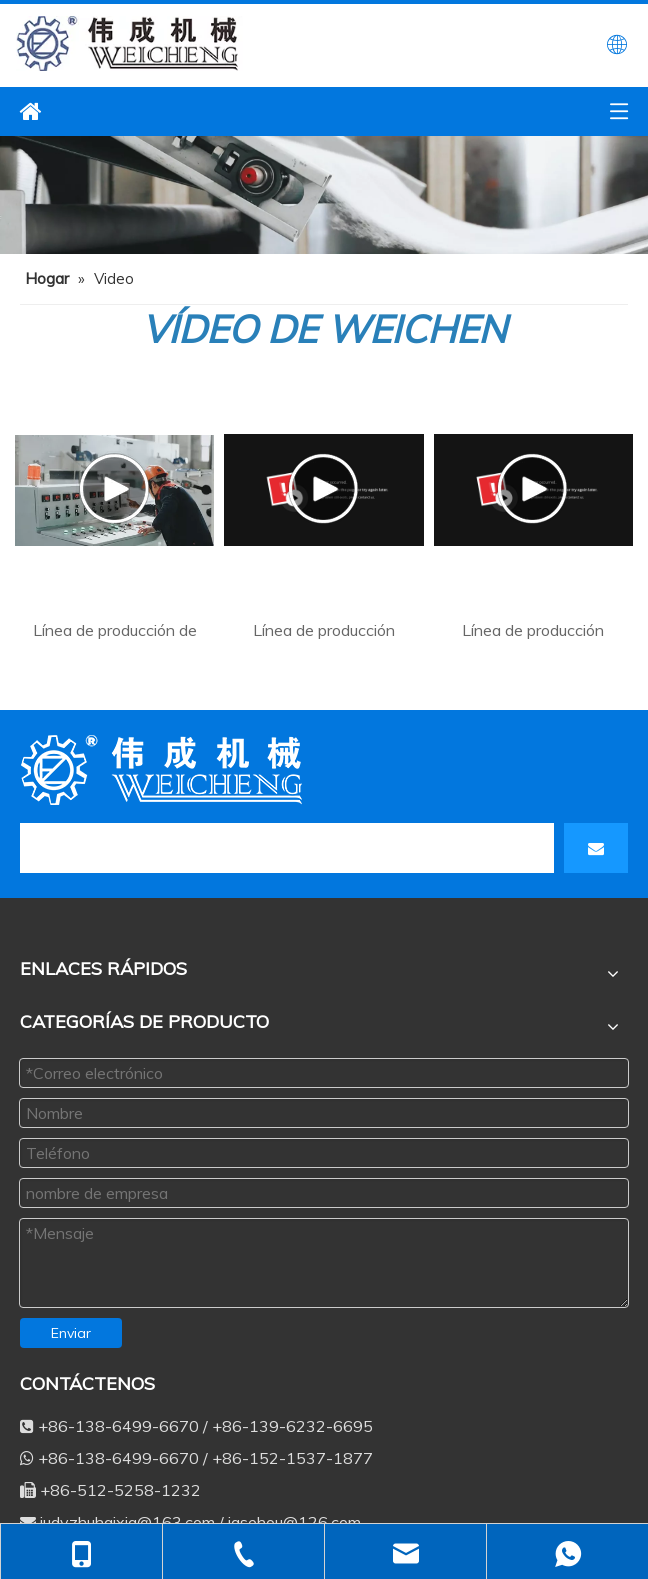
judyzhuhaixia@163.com (535, 1514)
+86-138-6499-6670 (236, 1514)
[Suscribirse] (596, 848)
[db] (165, 770)
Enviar (71, 1333)
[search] (98, 848)
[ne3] (324, 195)
